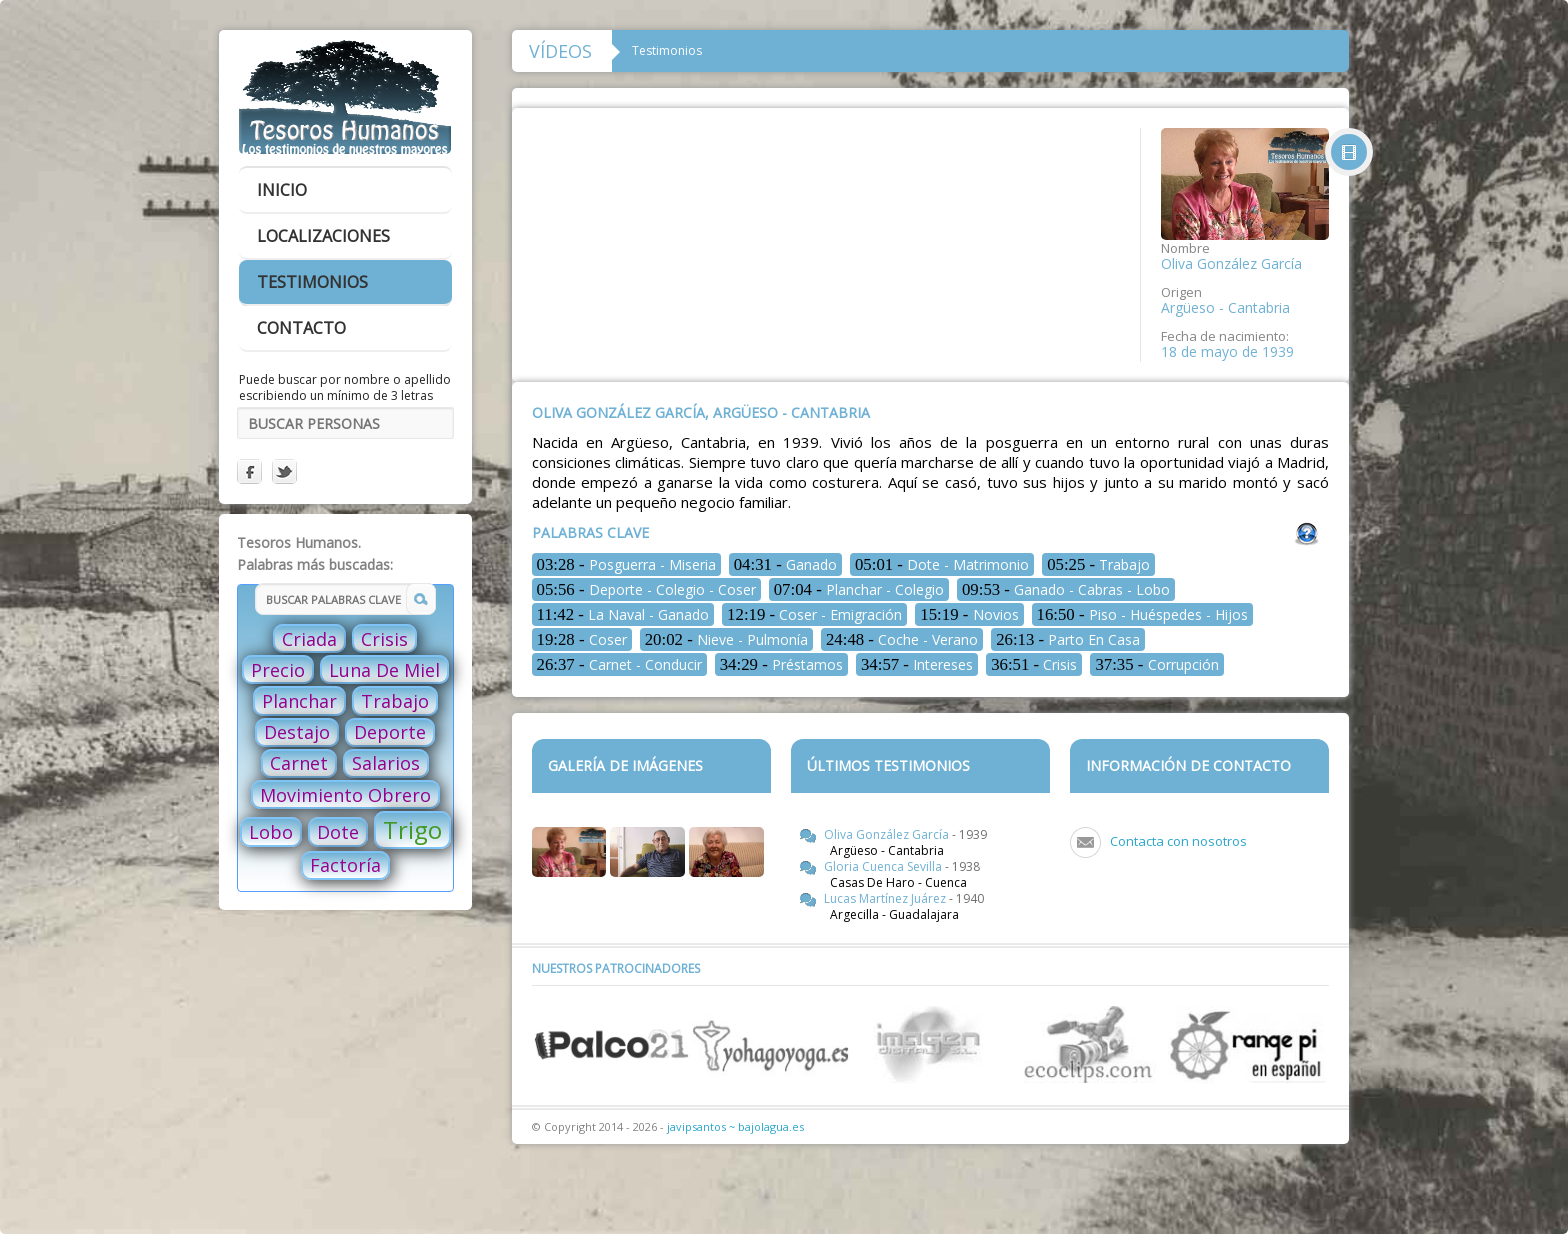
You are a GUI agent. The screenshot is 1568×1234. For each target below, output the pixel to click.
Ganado (785, 564)
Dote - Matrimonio (942, 564)
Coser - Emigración (814, 614)
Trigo (412, 829)
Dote (338, 832)
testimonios (312, 282)
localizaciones (323, 236)
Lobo (271, 832)
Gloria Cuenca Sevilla (884, 866)
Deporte (390, 732)
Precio (278, 670)
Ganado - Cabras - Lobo (1066, 589)
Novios (969, 614)
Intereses (917, 664)
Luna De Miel (384, 670)
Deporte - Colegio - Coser (646, 589)
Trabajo (395, 701)
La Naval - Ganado (623, 614)
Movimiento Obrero (345, 795)
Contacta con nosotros (1178, 841)
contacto (301, 328)
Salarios (386, 763)
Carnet (299, 763)
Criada (309, 639)
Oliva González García (888, 834)
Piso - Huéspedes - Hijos (1142, 614)
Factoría (345, 865)
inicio (282, 190)
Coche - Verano (902, 639)
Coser (582, 639)
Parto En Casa (1068, 639)
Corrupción (1156, 664)
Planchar (299, 701)
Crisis (384, 639)
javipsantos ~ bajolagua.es (735, 1126)
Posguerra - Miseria (626, 564)
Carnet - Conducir (619, 664)
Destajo (297, 732)
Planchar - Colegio (859, 589)
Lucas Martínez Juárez (886, 898)
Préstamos (781, 664)
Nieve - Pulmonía (726, 639)
